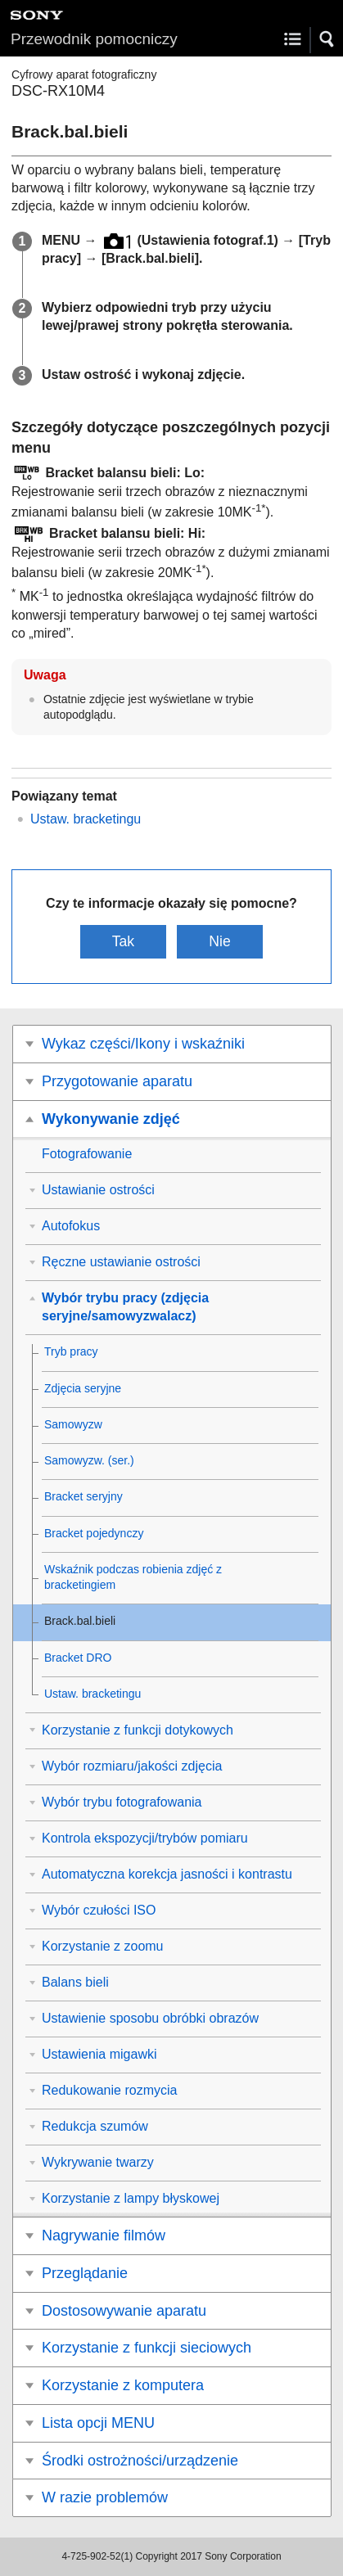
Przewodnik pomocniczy (94, 38)
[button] (327, 39)
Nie (219, 941)
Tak (123, 941)
